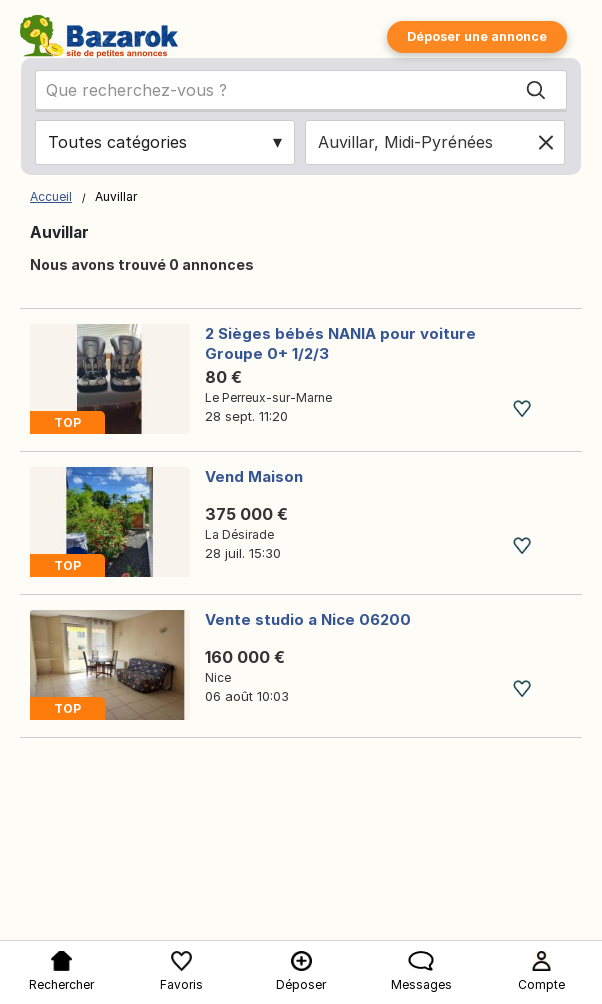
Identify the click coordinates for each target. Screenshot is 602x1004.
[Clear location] (546, 142)
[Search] (536, 90)
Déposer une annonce (477, 36)
